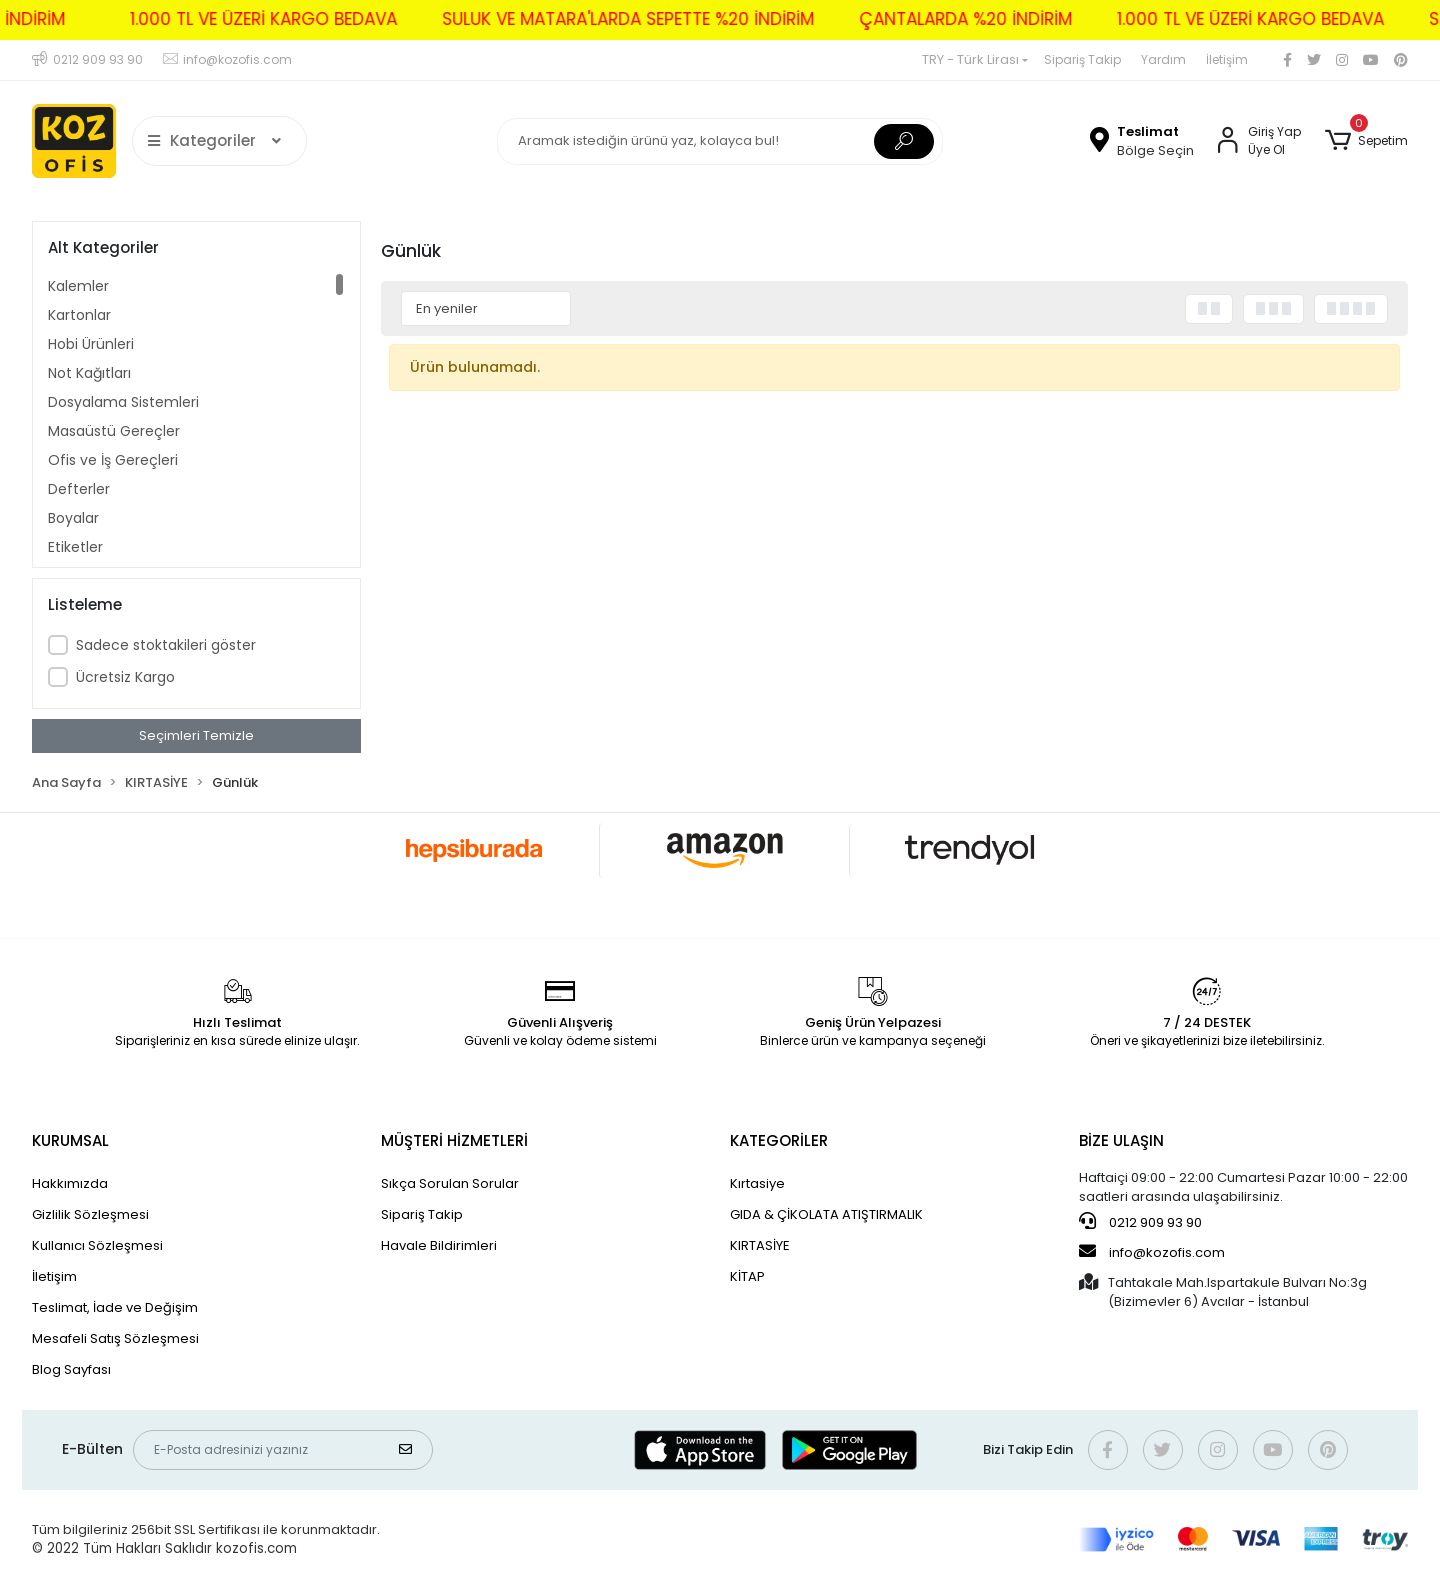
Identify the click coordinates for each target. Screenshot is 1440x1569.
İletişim (1227, 59)
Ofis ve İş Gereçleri (113, 460)
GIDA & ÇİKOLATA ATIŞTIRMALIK (826, 1214)
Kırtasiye (757, 1183)
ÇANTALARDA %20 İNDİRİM (935, 19)
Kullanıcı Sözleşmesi (97, 1245)
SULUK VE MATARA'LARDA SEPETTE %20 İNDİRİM (598, 19)
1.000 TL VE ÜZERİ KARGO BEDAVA (233, 19)
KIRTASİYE (760, 1245)
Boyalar (73, 518)
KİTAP (747, 1276)
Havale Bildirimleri (439, 1245)
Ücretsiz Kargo (125, 677)
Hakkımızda (70, 1183)
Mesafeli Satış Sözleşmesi (115, 1338)
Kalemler (78, 286)
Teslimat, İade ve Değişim (115, 1307)
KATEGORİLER (779, 1140)
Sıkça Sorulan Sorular (450, 1183)
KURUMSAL (70, 1140)
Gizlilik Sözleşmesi (90, 1214)
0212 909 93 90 (1140, 1222)
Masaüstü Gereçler (114, 431)
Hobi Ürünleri (91, 344)
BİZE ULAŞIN (1121, 1140)
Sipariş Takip (1082, 59)
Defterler (79, 489)
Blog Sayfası (71, 1369)
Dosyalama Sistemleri (123, 402)
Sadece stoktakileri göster (166, 645)
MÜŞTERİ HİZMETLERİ (454, 1140)
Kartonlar (79, 315)
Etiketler (75, 547)
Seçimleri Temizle (196, 735)
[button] (1366, 141)
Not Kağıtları (89, 373)
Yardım (1163, 59)
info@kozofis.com (1152, 1252)
